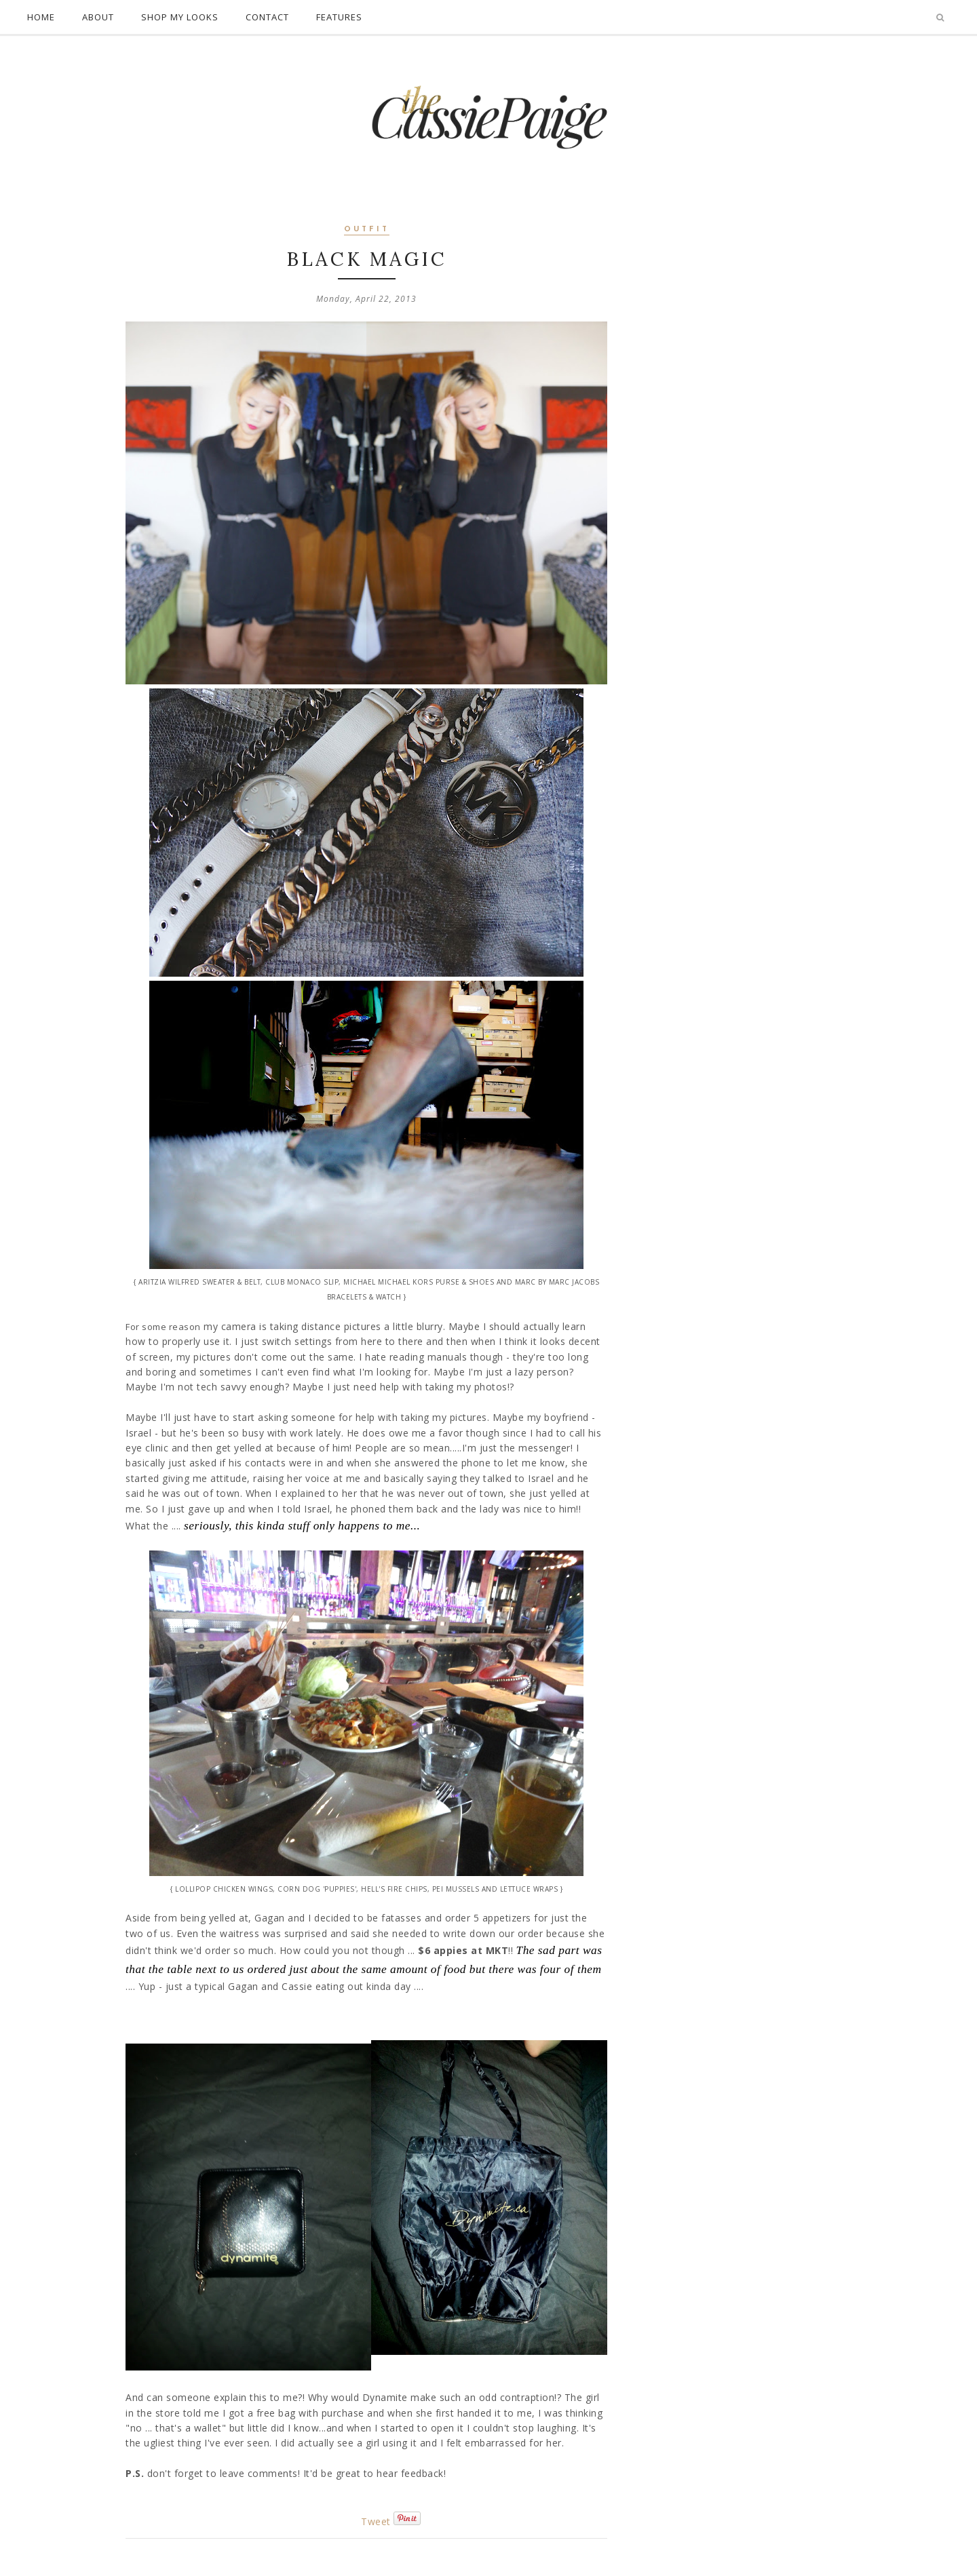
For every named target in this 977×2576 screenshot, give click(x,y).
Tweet (376, 2521)
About (98, 17)
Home (41, 17)
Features (339, 17)
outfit (366, 229)
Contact (267, 17)
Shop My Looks (179, 17)
